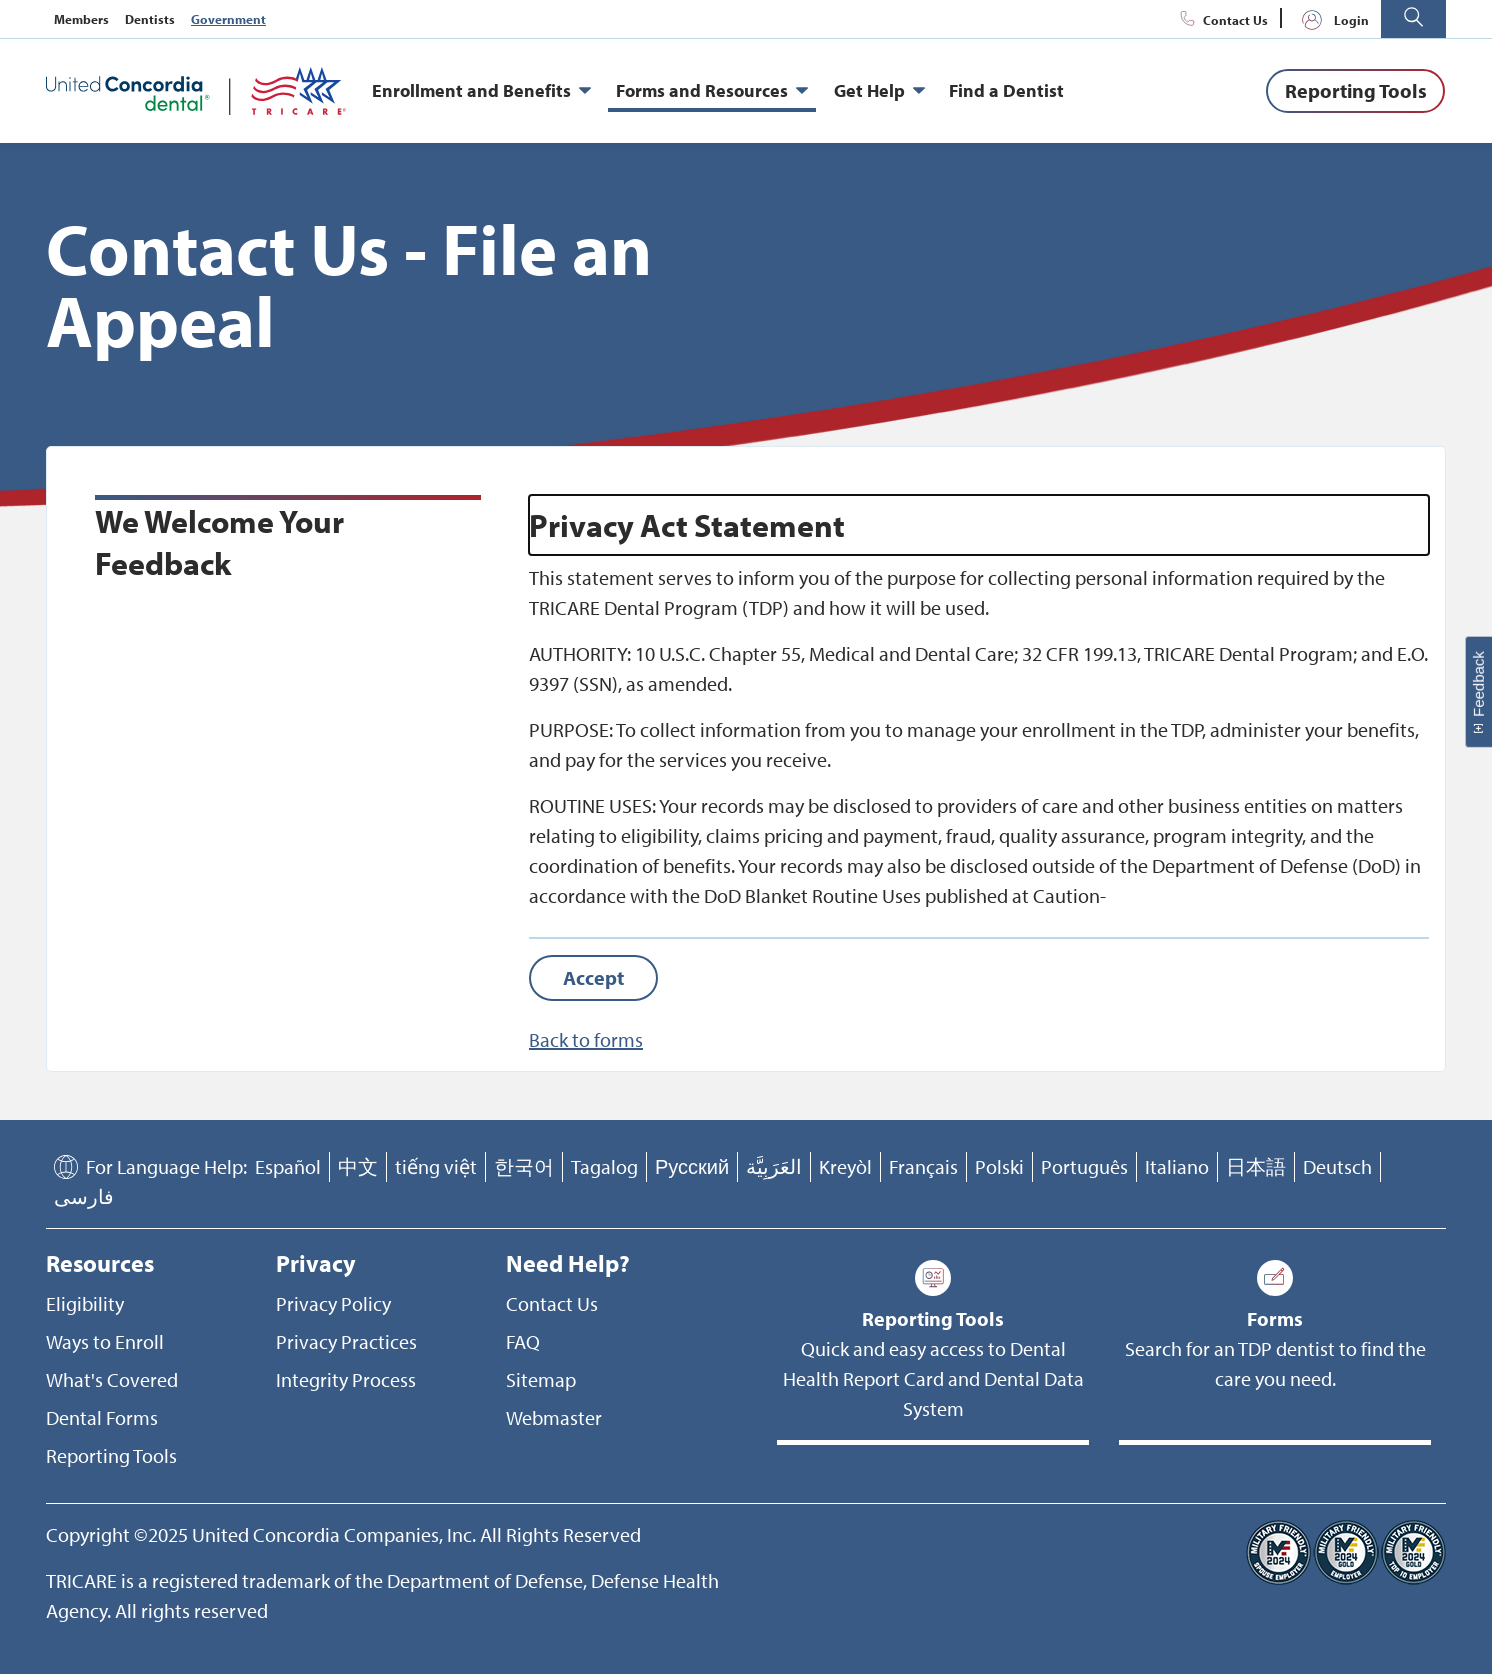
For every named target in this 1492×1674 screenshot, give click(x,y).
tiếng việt (436, 1166)
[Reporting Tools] (1355, 91)
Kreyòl (845, 1166)
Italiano (1177, 1166)
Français (923, 1166)
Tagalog (604, 1166)
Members (81, 19)
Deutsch (1337, 1166)
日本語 (1256, 1166)
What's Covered (112, 1379)
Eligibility (85, 1303)
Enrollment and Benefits (481, 91)
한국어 (524, 1166)
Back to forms (586, 1039)
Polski (999, 1166)
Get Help (879, 91)
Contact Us (1221, 20)
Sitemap (541, 1379)
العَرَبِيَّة (774, 1166)
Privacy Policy (333, 1303)
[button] (1413, 19)
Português (1084, 1166)
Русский (692, 1166)
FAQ (523, 1341)
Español (288, 1166)
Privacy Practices (346, 1341)
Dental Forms (102, 1417)
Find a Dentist (1006, 90)
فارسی (84, 1196)
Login (1331, 20)
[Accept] (593, 978)
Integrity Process (346, 1379)
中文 (358, 1166)
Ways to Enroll (105, 1341)
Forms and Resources (712, 91)
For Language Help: (166, 1166)
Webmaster (554, 1417)
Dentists (150, 19)
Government (228, 19)
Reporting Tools (111, 1455)
